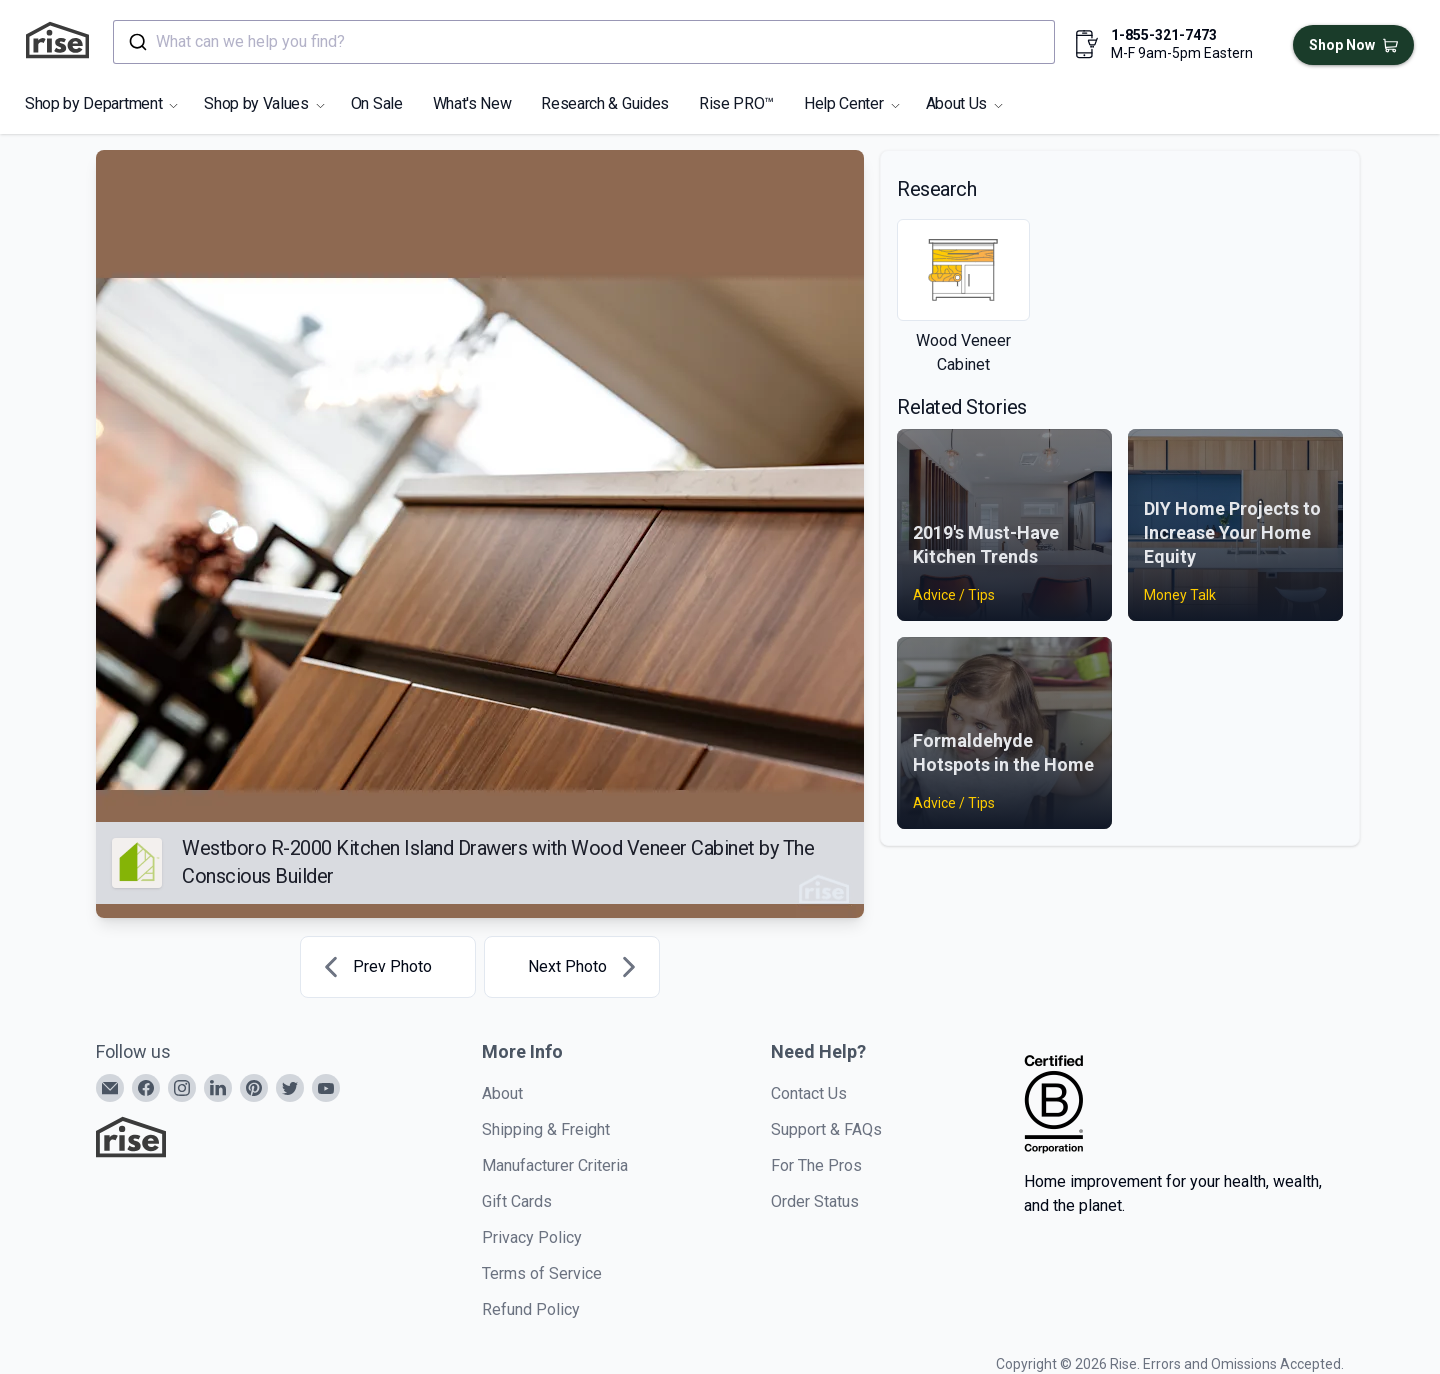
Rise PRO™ (736, 103)
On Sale (377, 103)
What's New (472, 103)
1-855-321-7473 (1164, 35)
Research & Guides (605, 103)
